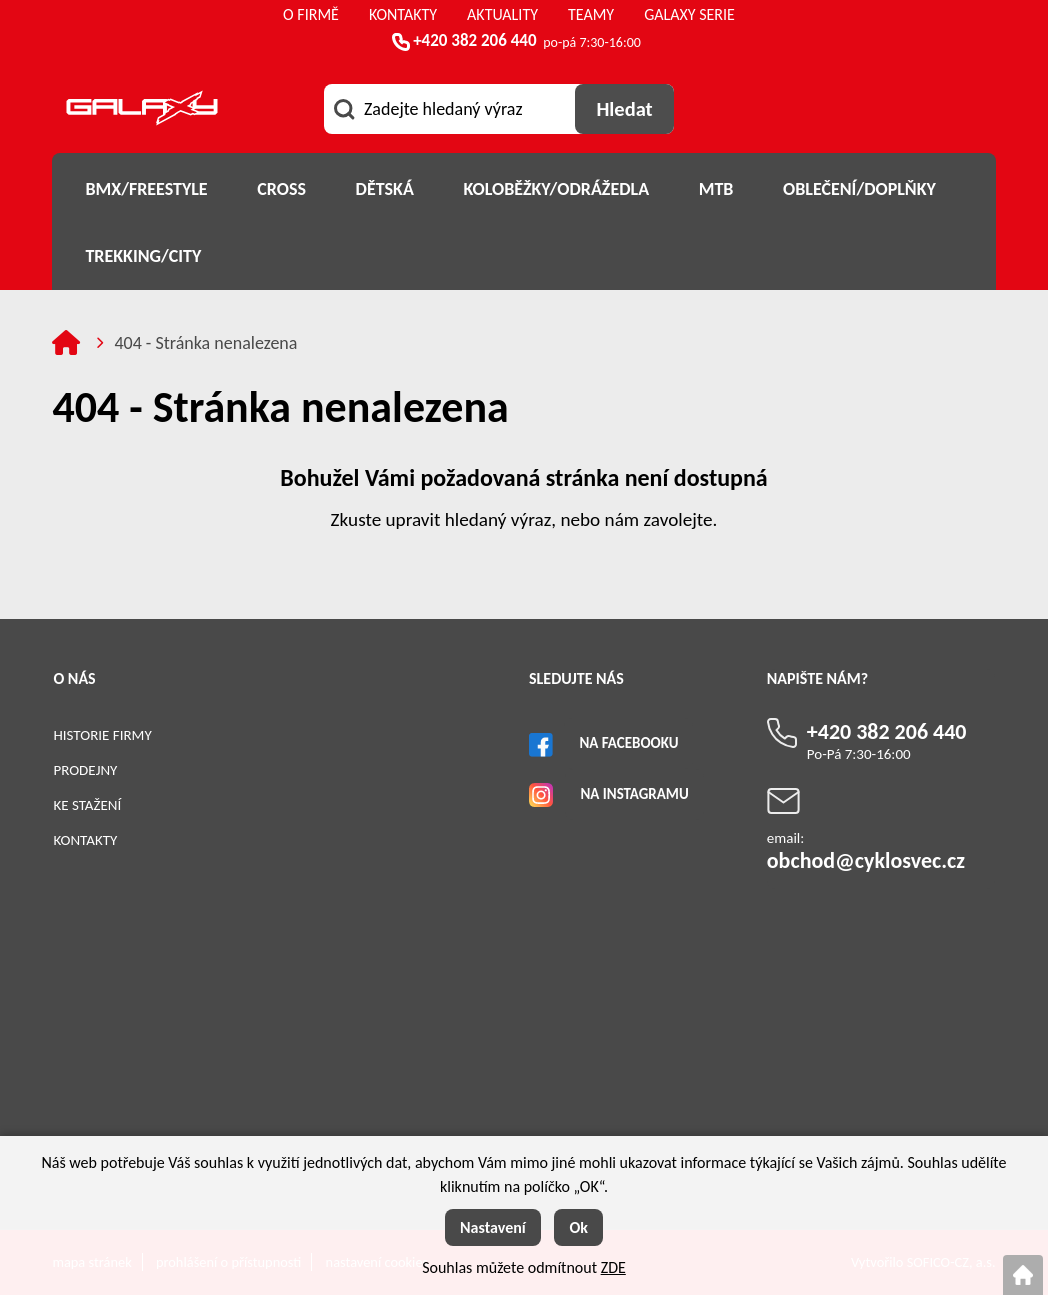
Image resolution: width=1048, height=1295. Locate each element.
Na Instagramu (634, 794)
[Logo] (142, 111)
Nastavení (493, 1227)
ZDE (613, 1267)
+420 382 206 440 (474, 40)
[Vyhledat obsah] (624, 109)
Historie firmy (102, 735)
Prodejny (85, 770)
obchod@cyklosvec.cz (866, 860)
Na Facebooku (628, 743)
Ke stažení (87, 805)
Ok (578, 1227)
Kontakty (85, 840)
